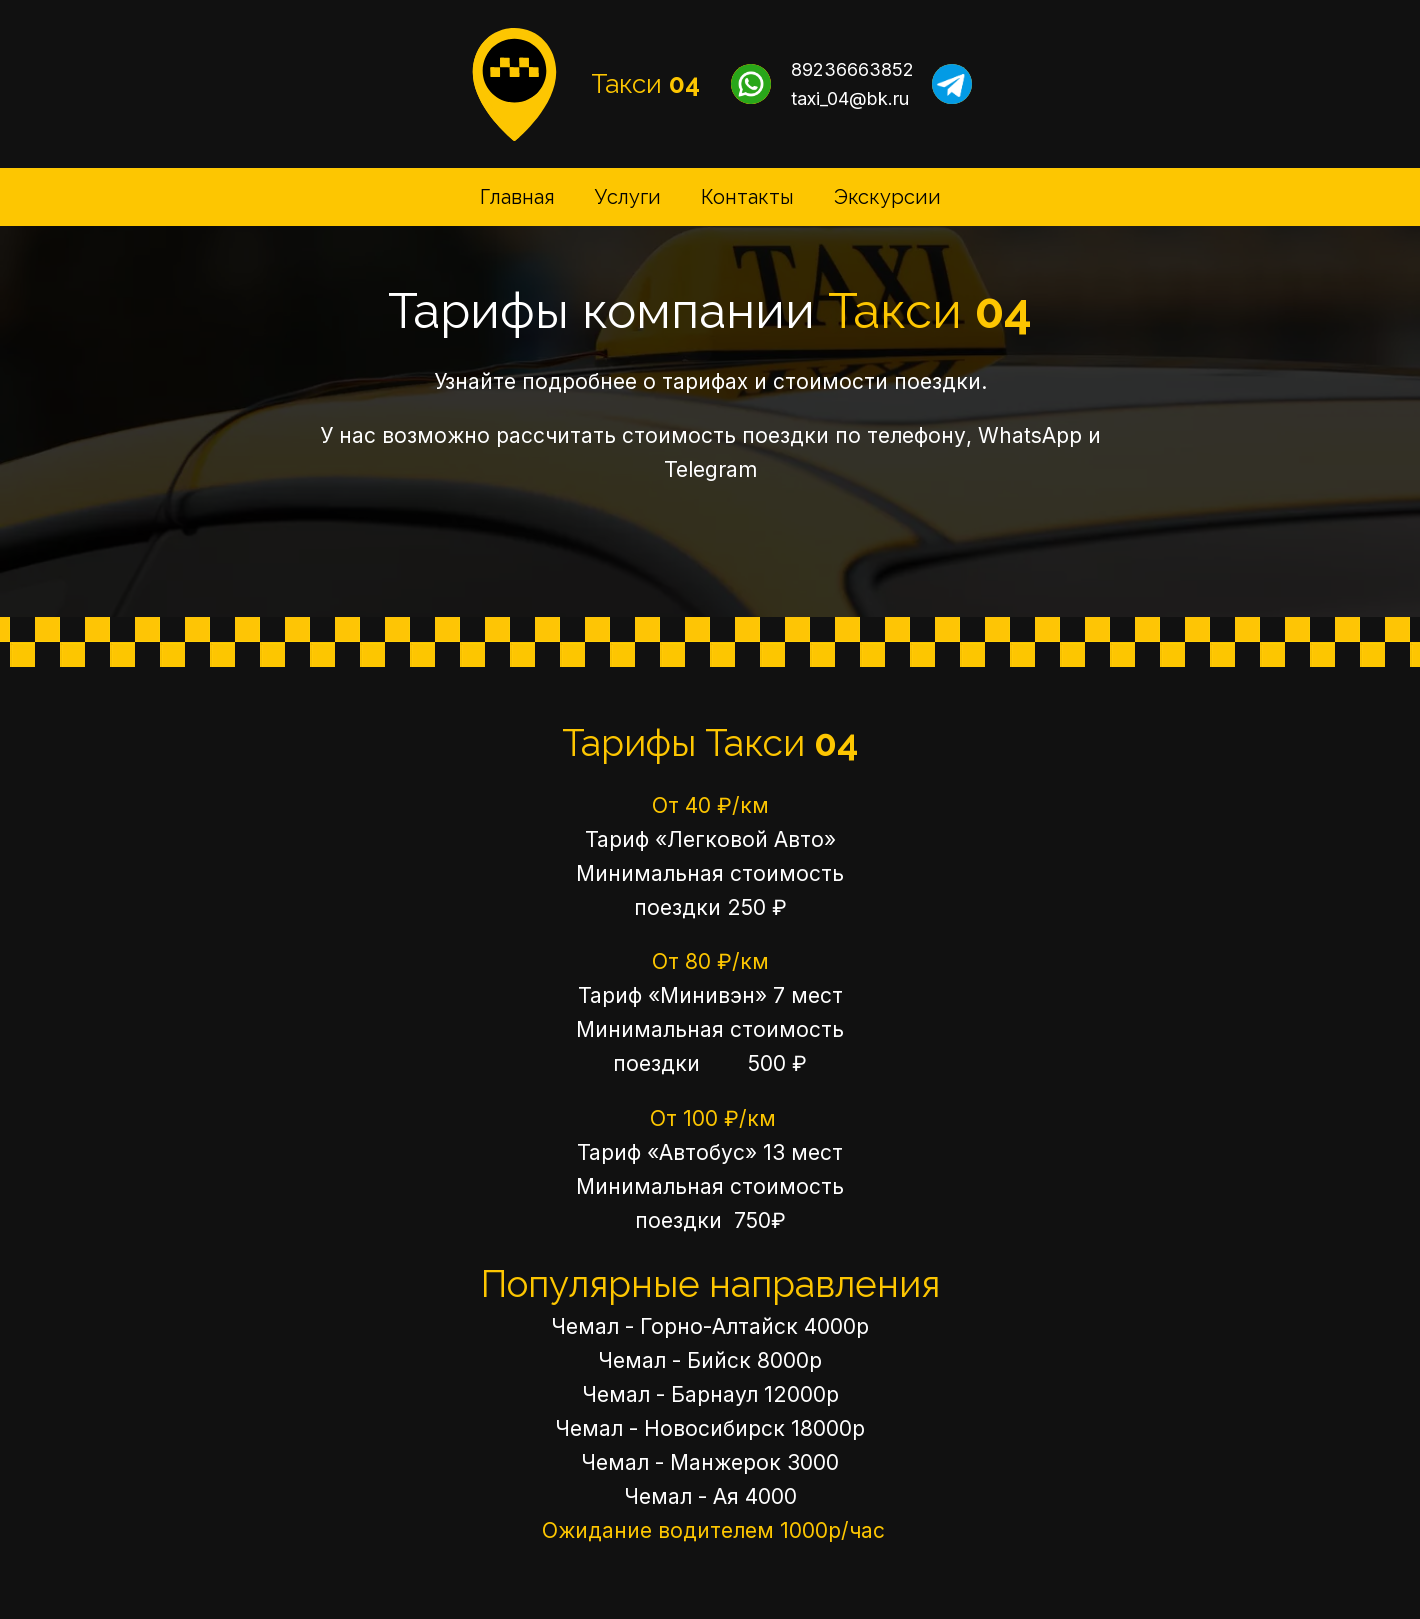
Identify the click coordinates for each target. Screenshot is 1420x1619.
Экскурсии (887, 197)
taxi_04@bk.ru (850, 98)
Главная (517, 197)
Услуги (628, 197)
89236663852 (852, 69)
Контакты (747, 197)
